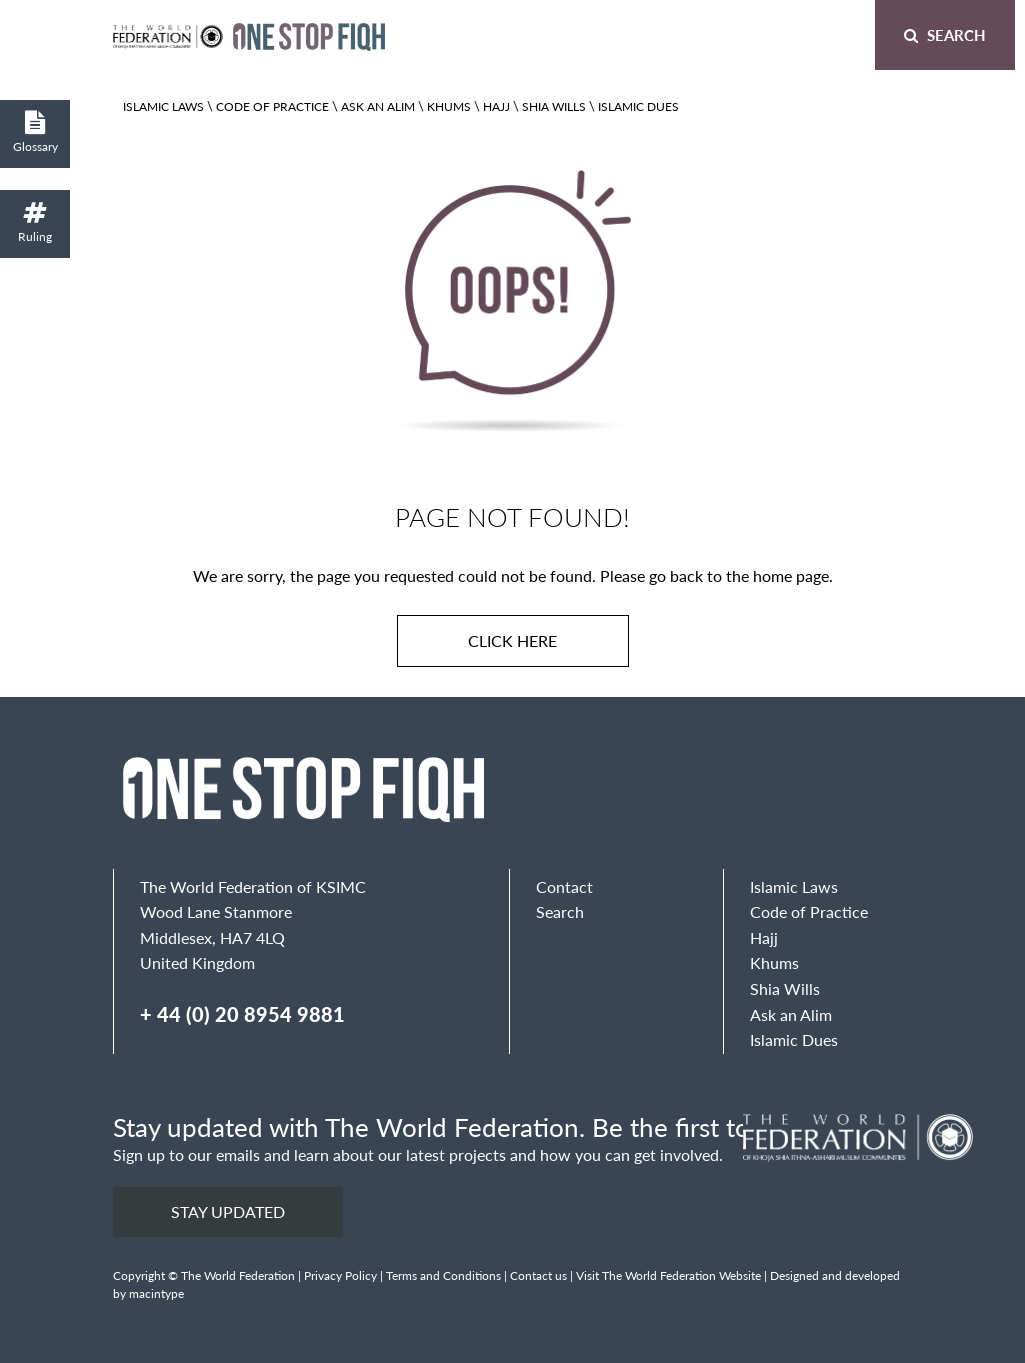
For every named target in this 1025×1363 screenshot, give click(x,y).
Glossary (35, 132)
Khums (449, 106)
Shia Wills (554, 106)
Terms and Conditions (443, 1275)
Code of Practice (272, 106)
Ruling (35, 222)
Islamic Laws (163, 106)
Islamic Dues (638, 106)
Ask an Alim (378, 106)
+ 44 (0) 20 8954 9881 (242, 1014)
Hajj (496, 106)
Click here (512, 640)
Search (945, 34)
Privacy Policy (340, 1275)
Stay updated (228, 1211)
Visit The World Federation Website (668, 1275)
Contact (564, 886)
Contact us (538, 1275)
